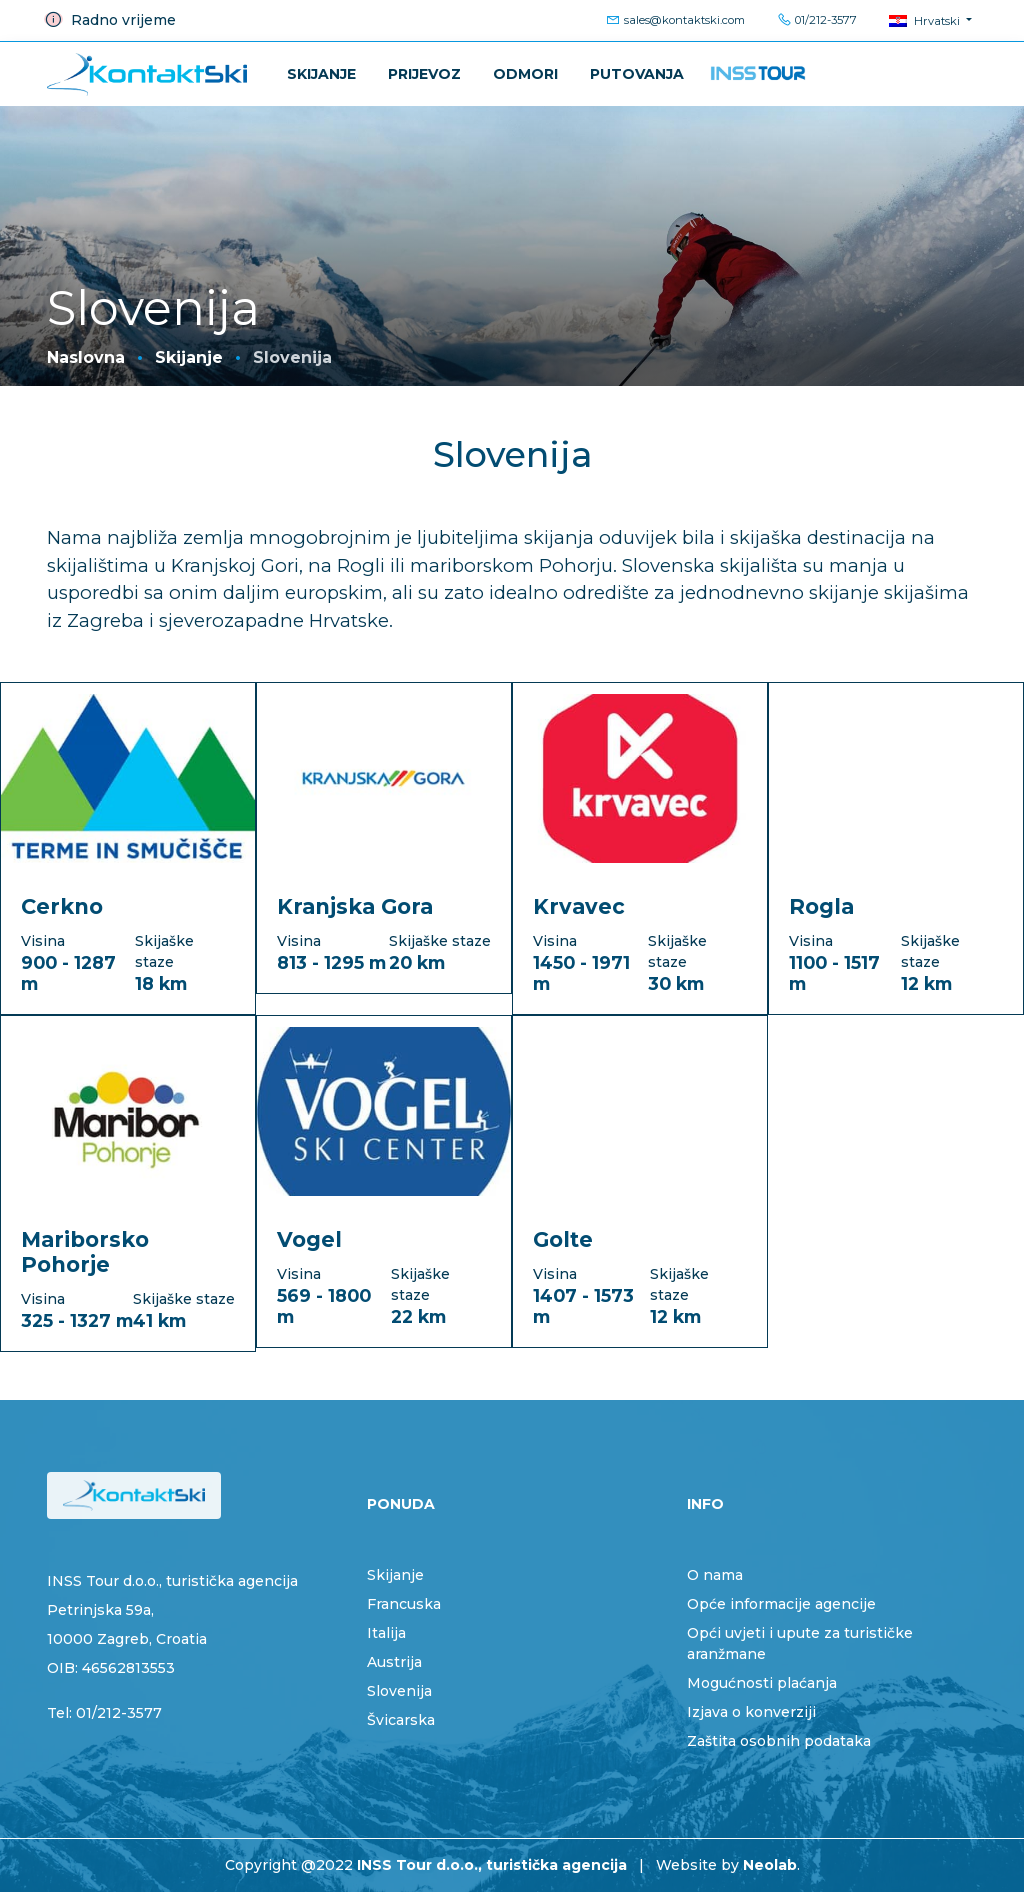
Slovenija (399, 1691)
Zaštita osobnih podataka (779, 1741)
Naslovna (86, 357)
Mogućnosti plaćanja (762, 1683)
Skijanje (321, 74)
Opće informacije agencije (781, 1604)
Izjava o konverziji (751, 1712)
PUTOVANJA (637, 74)
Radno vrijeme (110, 20)
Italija (386, 1633)
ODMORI (525, 74)
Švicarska (401, 1720)
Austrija (394, 1662)
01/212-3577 (817, 20)
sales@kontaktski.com (675, 20)
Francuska (404, 1604)
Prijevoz (424, 74)
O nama (715, 1575)
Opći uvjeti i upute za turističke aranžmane (800, 1643)
